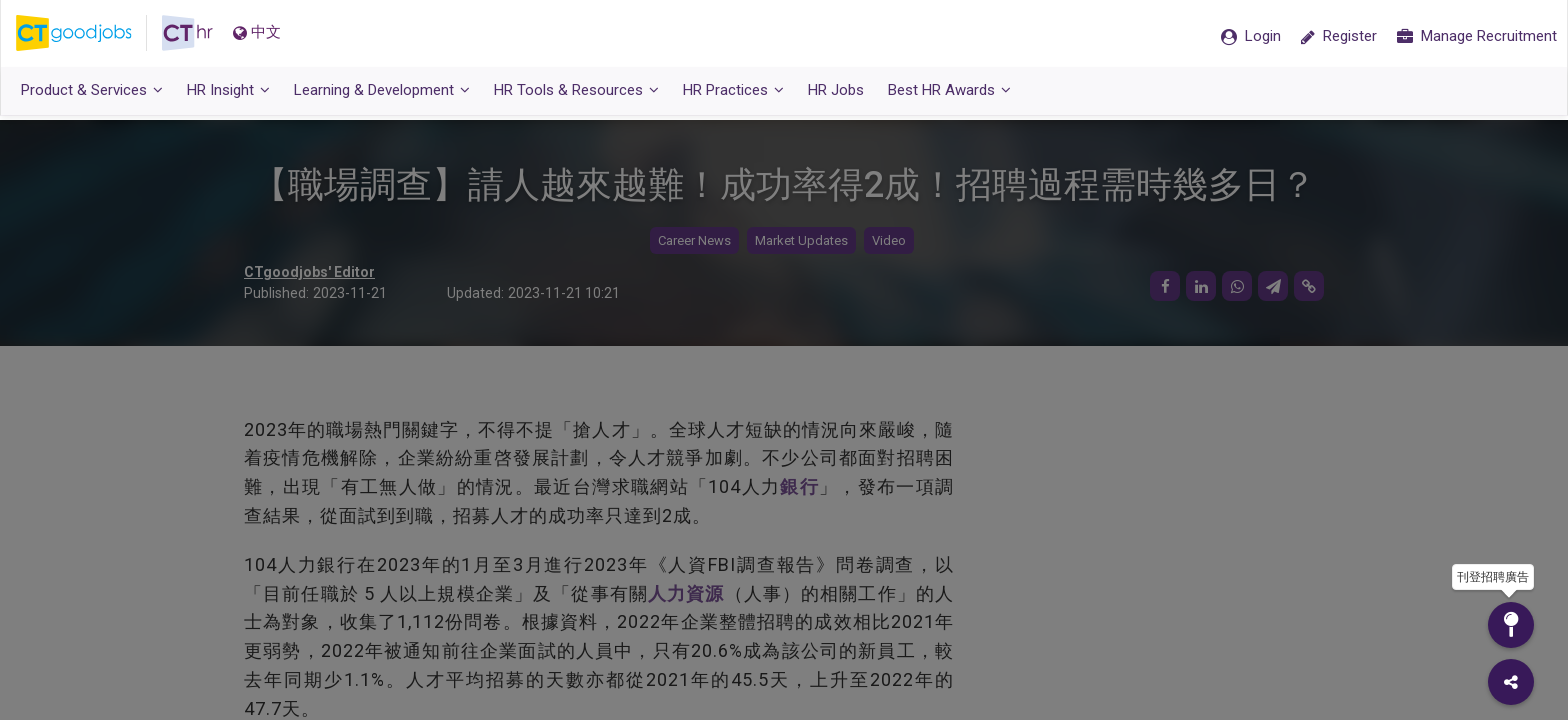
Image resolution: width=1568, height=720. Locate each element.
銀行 (799, 486)
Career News (694, 240)
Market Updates (801, 240)
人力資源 (686, 593)
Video (889, 240)
